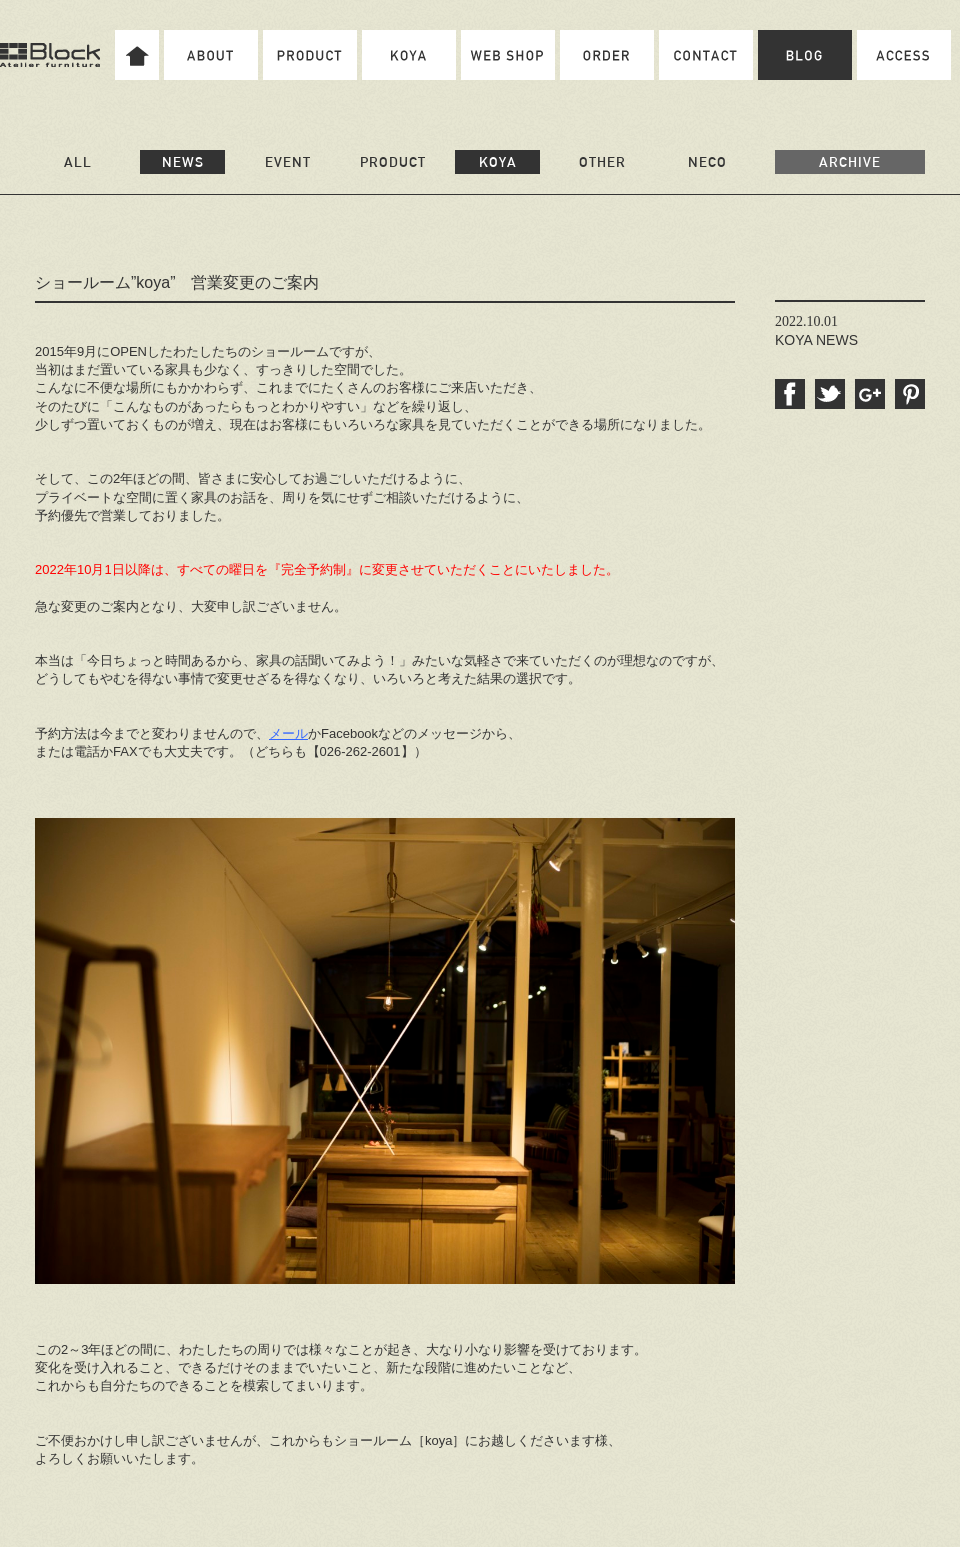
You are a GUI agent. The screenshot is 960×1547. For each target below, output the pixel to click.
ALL (78, 162)
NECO (707, 162)
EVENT (288, 162)
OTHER (602, 162)
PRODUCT (393, 162)
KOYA (498, 162)
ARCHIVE (850, 162)
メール (288, 733)
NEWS (183, 162)
